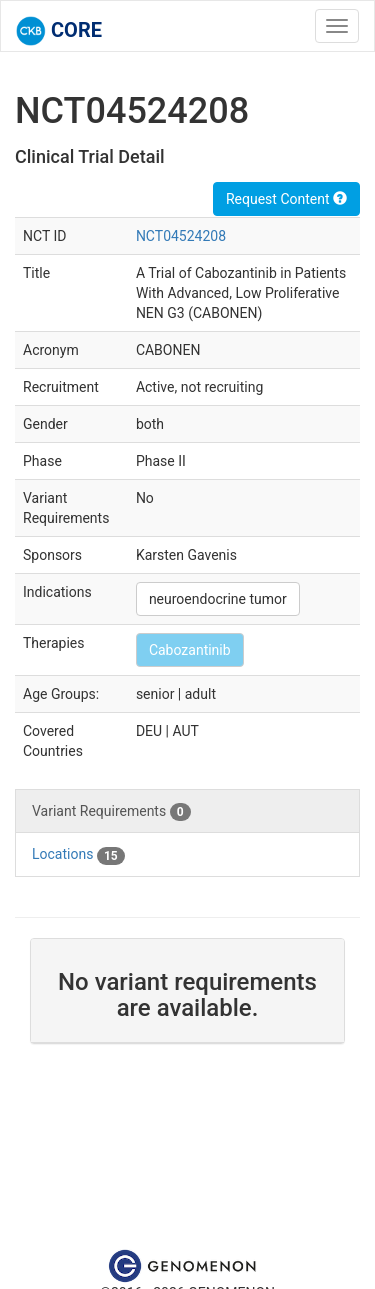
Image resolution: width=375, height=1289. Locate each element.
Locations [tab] (78, 855)
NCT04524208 (181, 236)
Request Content (286, 199)
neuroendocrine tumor (218, 599)
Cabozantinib (190, 650)
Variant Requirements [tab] (111, 812)
